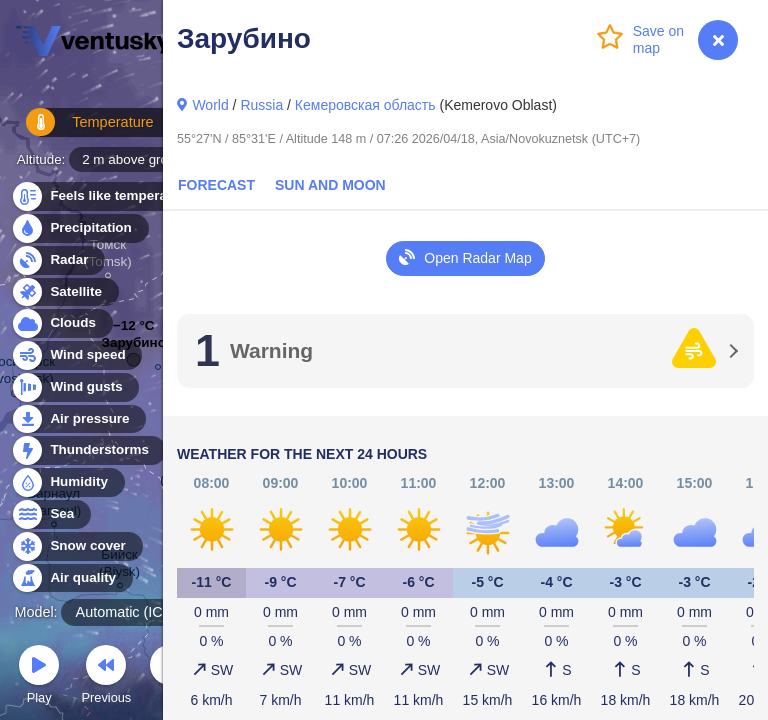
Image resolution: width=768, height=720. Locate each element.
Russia (261, 105)
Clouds (61, 323)
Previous (106, 677)
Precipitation (79, 228)
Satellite (64, 292)
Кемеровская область (365, 105)
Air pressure (78, 419)
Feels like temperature (109, 196)
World (210, 105)
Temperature (79, 129)
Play (39, 677)
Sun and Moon (330, 185)
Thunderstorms (88, 450)
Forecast (216, 185)
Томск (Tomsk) (108, 256)
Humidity (67, 482)
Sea (50, 514)
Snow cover (76, 546)
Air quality (71, 578)
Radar (58, 260)
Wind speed (76, 355)
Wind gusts (75, 387)
